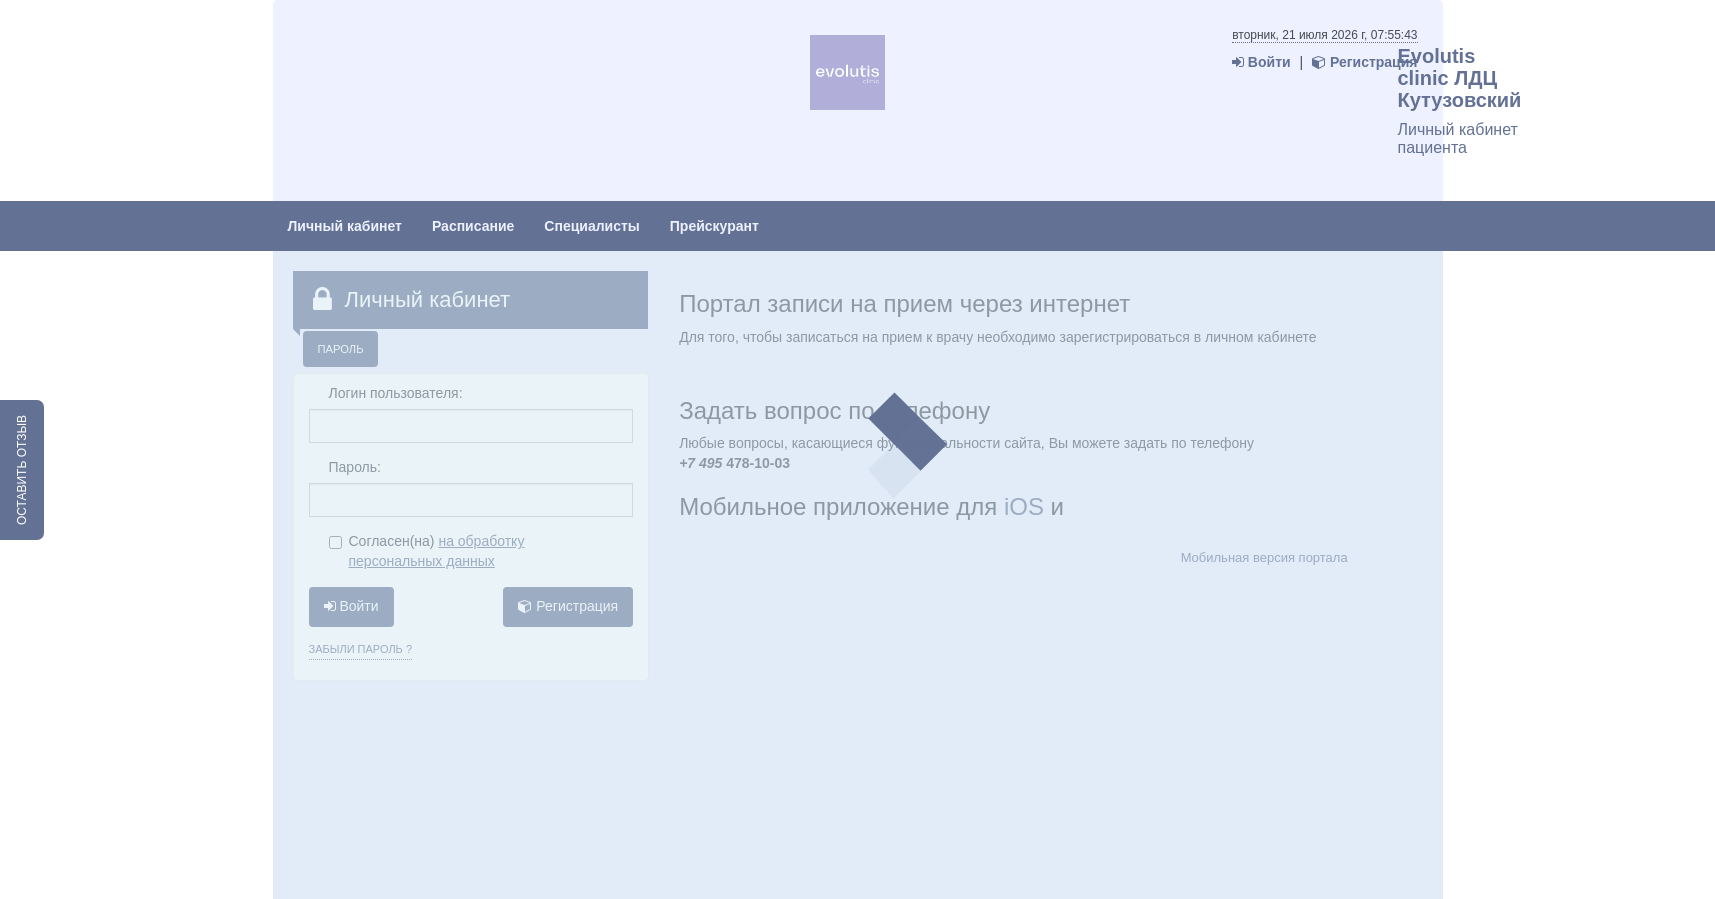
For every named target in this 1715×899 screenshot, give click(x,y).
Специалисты (591, 226)
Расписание (473, 226)
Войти (1261, 62)
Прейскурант (714, 226)
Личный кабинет (345, 226)
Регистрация (1364, 62)
